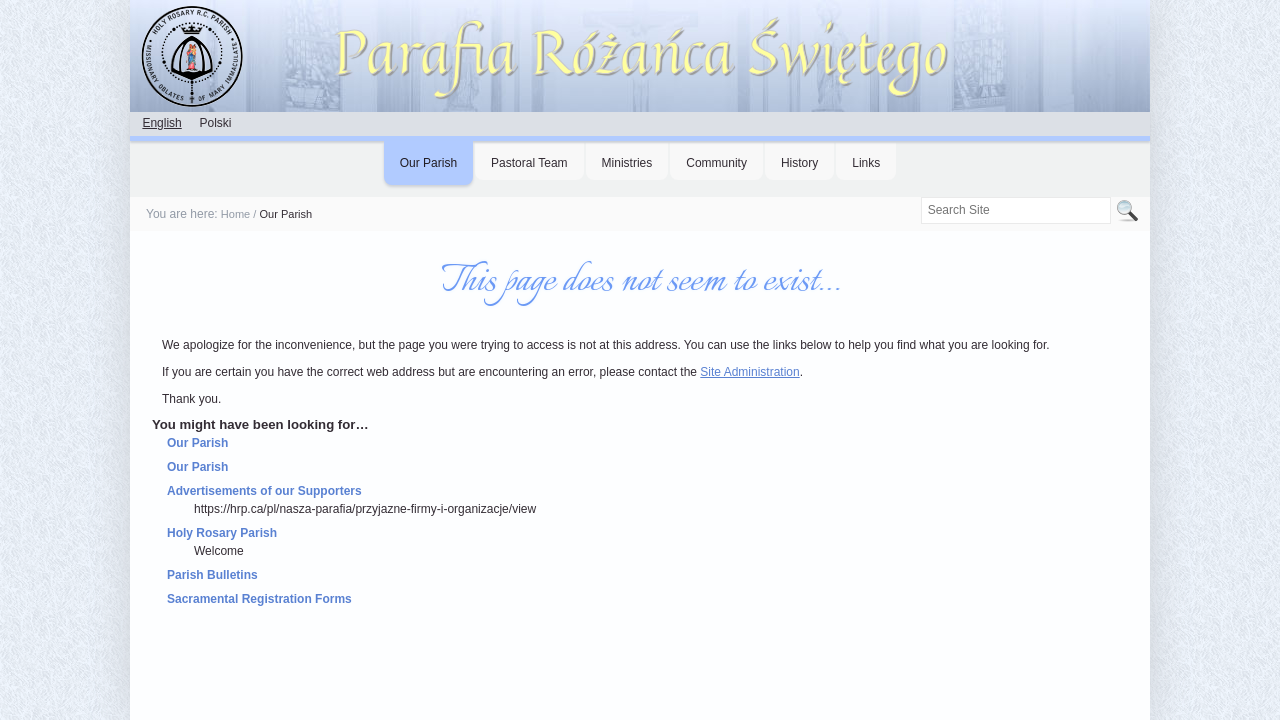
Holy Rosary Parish (222, 533)
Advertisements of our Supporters (264, 491)
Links (866, 163)
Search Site (919, 196)
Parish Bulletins (212, 575)
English (161, 123)
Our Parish (428, 163)
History (799, 163)
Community (716, 163)
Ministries (627, 163)
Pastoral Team (529, 163)
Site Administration (749, 372)
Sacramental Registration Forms (259, 599)
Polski (215, 123)
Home (235, 214)
